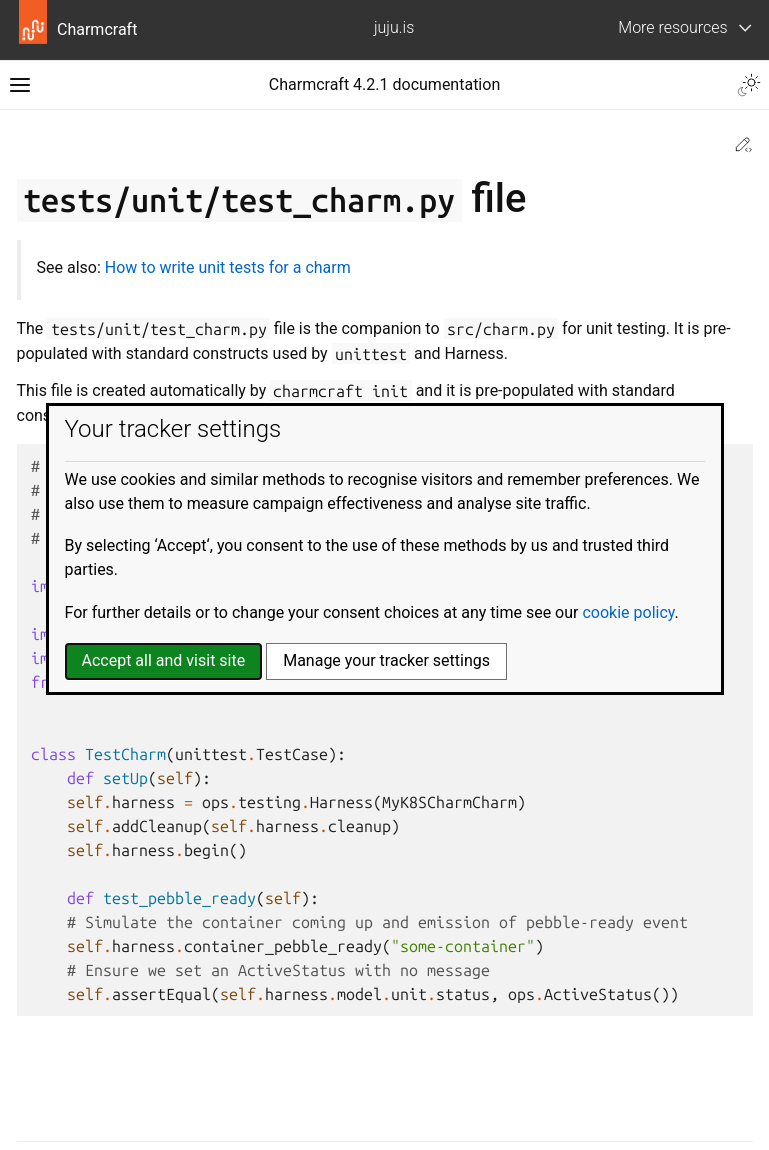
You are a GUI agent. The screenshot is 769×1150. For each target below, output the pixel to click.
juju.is (394, 27)
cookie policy (628, 612)
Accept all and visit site (164, 660)
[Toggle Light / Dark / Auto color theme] (749, 85)
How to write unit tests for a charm (228, 267)
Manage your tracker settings (386, 660)
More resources (672, 27)
